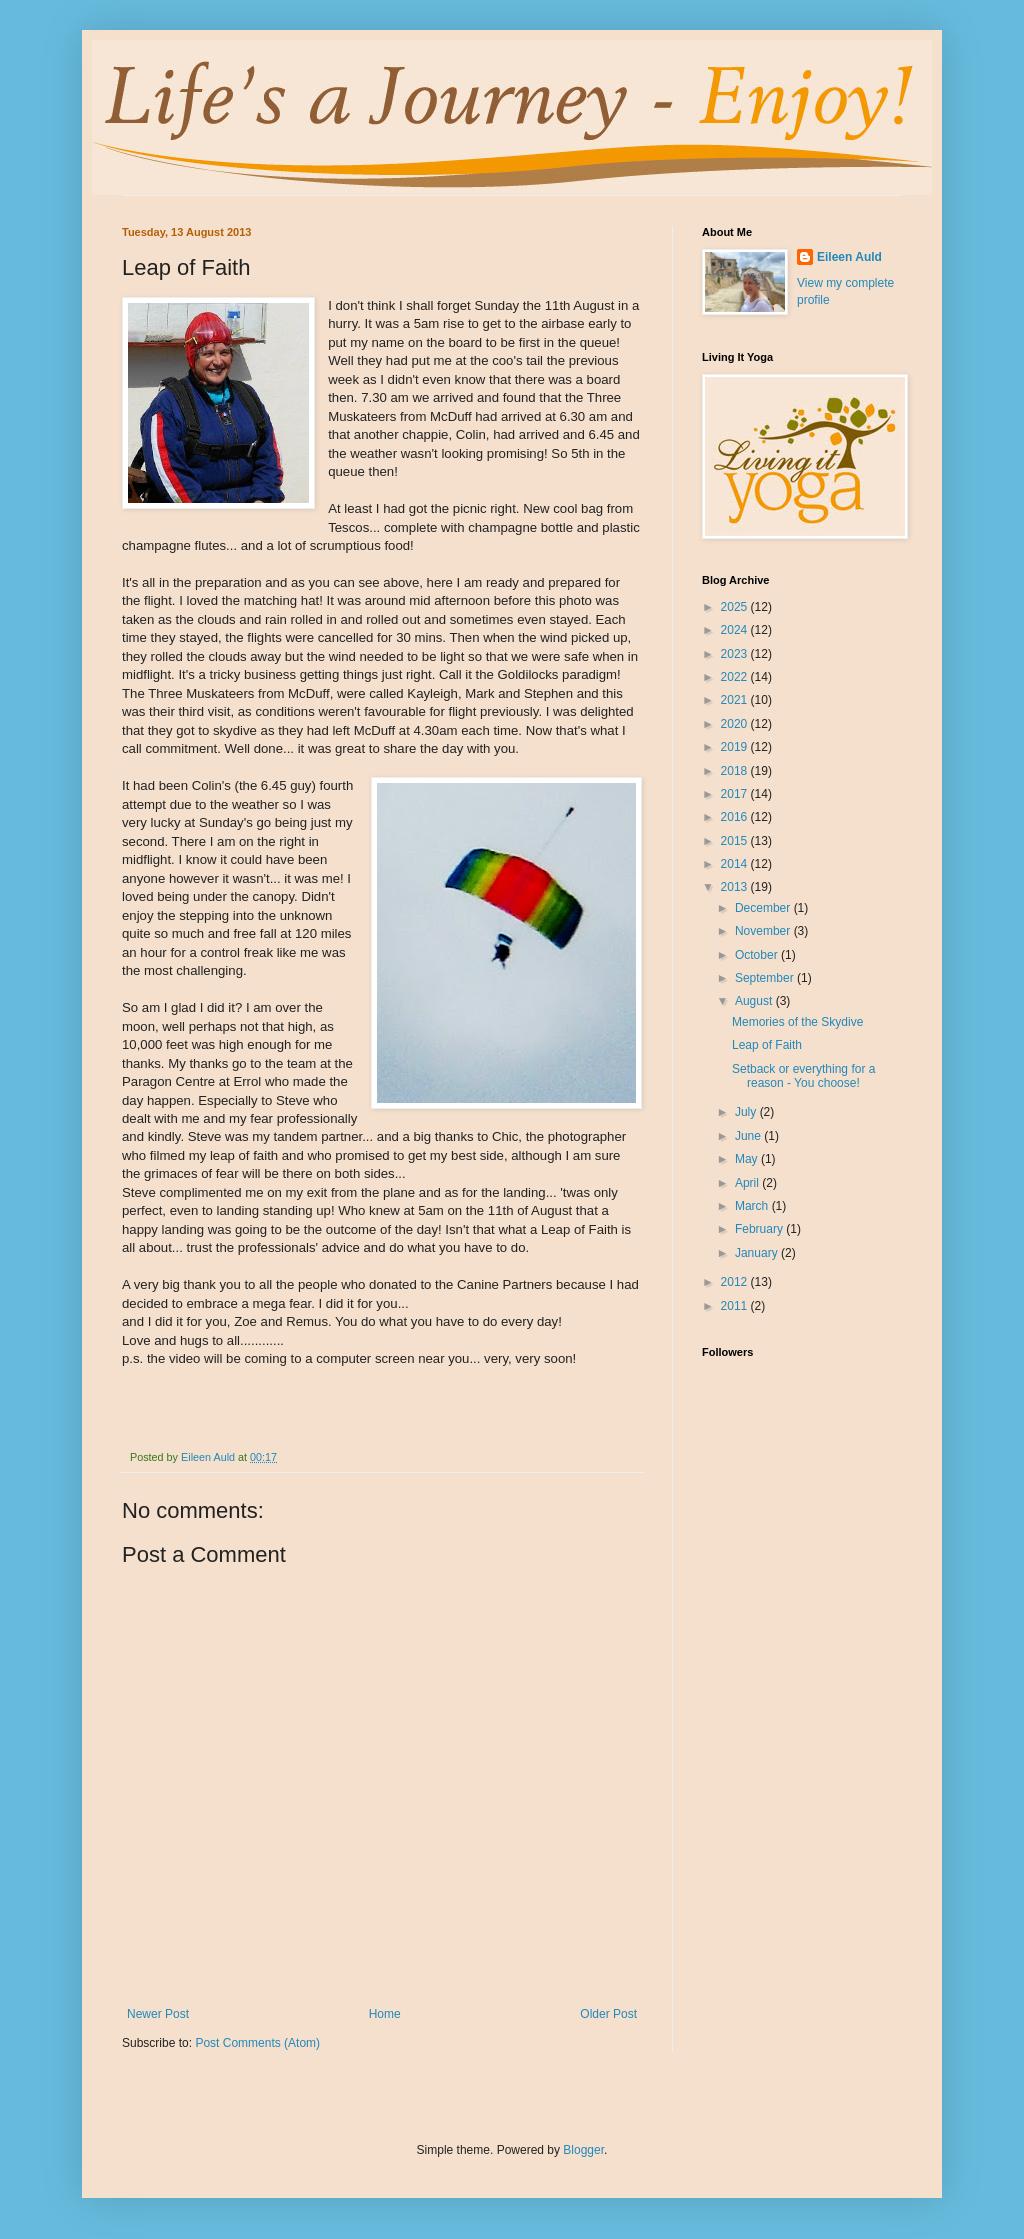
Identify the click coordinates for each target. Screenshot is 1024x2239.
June (749, 1136)
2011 (736, 1306)
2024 (736, 630)
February (760, 1229)
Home (385, 2014)
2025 (736, 607)
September (766, 978)
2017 (736, 794)
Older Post (608, 2014)
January (758, 1253)
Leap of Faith (767, 1045)
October (758, 955)
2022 (736, 677)
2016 (736, 817)
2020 (736, 724)
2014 (736, 864)
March (753, 1206)
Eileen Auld (849, 257)
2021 (736, 700)
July (747, 1112)
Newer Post (158, 2014)
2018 (736, 771)
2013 (736, 887)
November (764, 931)
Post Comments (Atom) (257, 2043)
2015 (736, 841)
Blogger (583, 2150)
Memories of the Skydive (797, 1022)
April (748, 1183)
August (755, 1001)
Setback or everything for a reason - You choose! (803, 1076)
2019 (736, 747)
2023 (736, 654)
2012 (736, 1282)
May (748, 1159)
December (764, 908)
